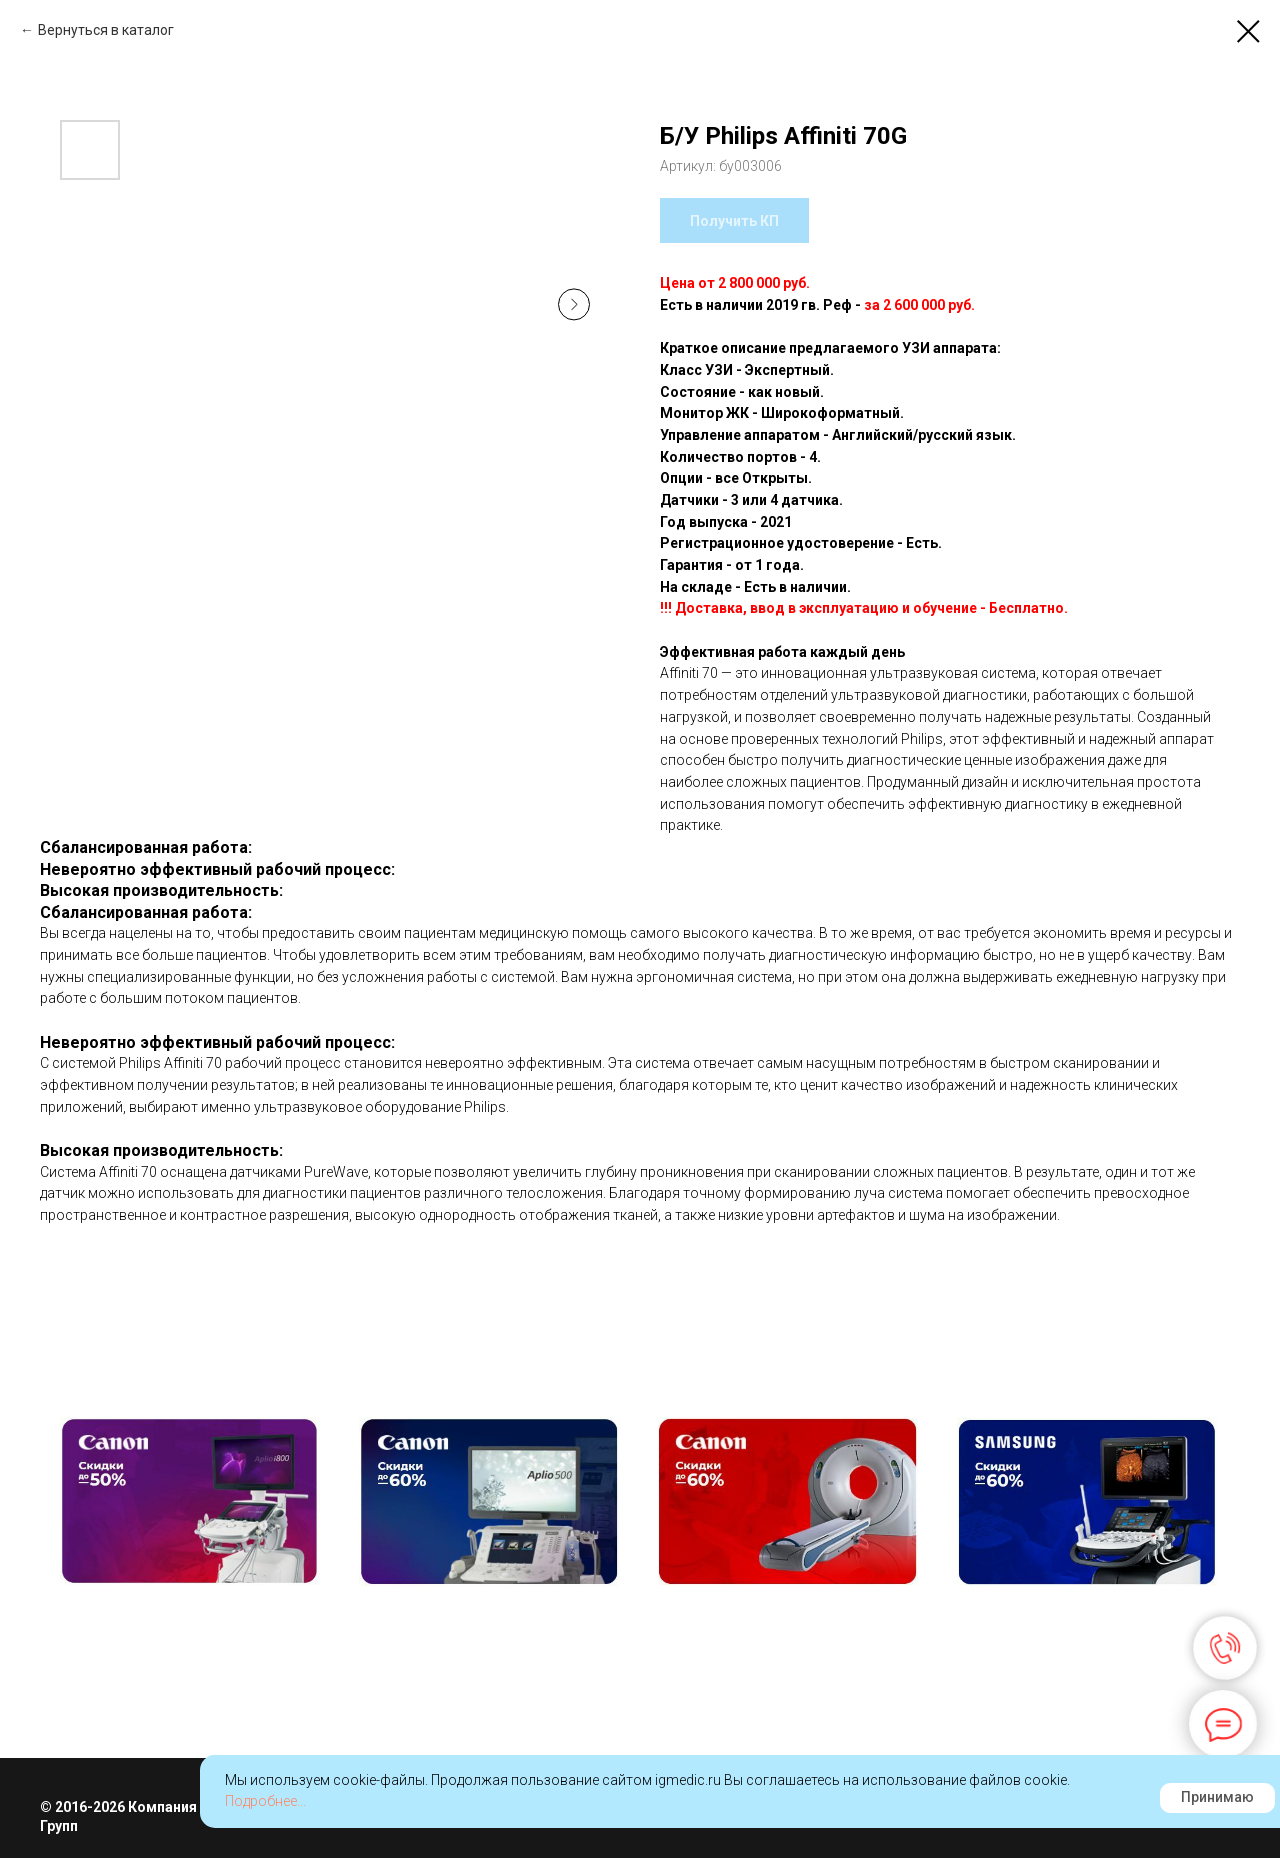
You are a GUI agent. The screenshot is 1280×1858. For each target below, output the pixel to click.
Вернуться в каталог (106, 30)
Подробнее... (265, 1801)
